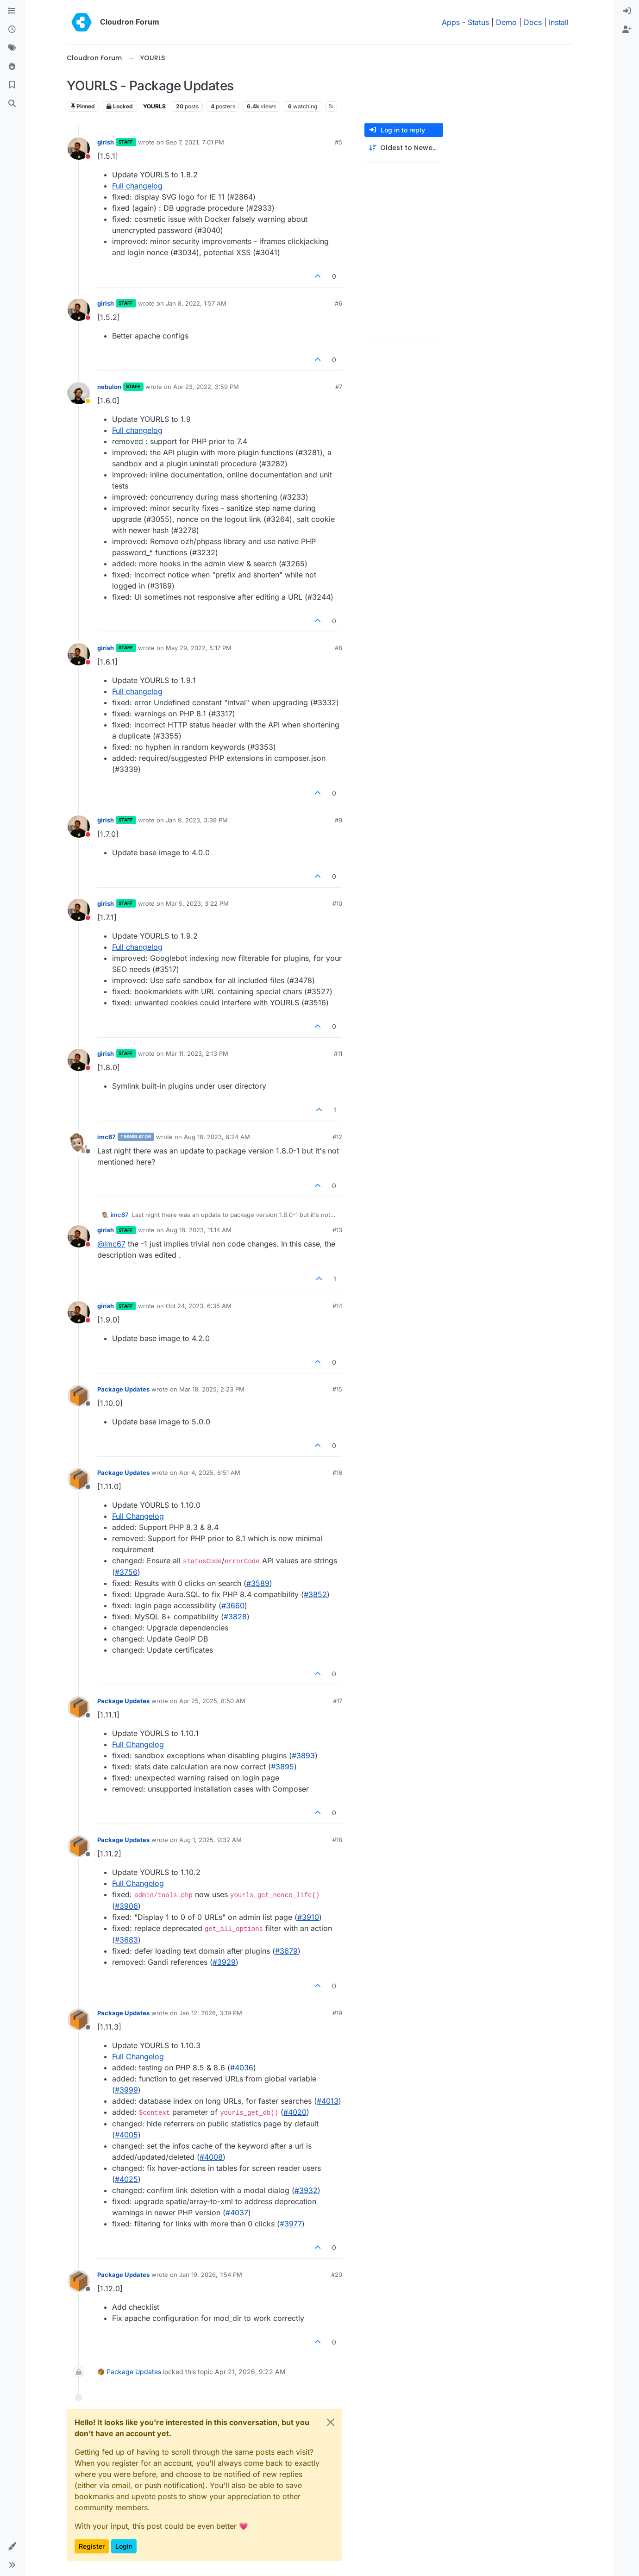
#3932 (306, 2190)
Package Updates (123, 1389)
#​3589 (257, 1583)
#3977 (291, 2223)
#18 (337, 1839)
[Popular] (12, 66)
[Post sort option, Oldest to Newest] (403, 148)
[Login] (627, 11)
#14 (337, 1306)
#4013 (327, 2101)
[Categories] (12, 11)
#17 (337, 1701)
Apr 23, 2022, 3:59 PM (206, 386)
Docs (533, 22)
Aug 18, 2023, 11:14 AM (199, 1230)
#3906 (126, 1906)
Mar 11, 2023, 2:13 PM (197, 1053)
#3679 (286, 1951)
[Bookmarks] (12, 85)
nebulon (109, 386)
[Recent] (12, 29)
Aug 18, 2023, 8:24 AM (217, 1137)
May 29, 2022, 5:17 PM (199, 648)
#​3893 (303, 1755)
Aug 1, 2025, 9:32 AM (210, 1839)
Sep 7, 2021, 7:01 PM (195, 142)
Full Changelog (138, 1516)
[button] (12, 2546)
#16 (337, 1472)
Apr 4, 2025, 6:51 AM (209, 1472)
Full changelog (137, 185)
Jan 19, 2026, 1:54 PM (210, 2274)
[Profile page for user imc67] (79, 1143)
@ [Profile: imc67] (111, 1243)
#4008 (211, 2157)
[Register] (627, 29)
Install (559, 22)
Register (92, 2546)
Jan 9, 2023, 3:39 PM (197, 820)
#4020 (295, 2112)
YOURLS (154, 106)
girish (105, 142)
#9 (338, 820)
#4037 (237, 2212)
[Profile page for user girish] (79, 149)
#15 (337, 1389)
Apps (451, 22)
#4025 (126, 2179)
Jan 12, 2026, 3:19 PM (210, 2013)
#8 (338, 648)
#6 (338, 303)
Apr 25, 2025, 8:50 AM (212, 1701)
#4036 (241, 2067)
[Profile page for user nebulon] (79, 393)
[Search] (12, 103)
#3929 (224, 1962)
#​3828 (235, 1616)
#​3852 (315, 1594)
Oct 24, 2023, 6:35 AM (199, 1306)
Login (123, 2546)
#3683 (126, 1939)
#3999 (126, 2089)
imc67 (106, 1137)
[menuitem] (627, 11)
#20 (336, 2274)
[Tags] (12, 48)
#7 (338, 386)
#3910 (308, 1917)
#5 (338, 142)
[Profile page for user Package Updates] (79, 1396)
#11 (338, 1053)
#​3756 (126, 1572)
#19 (337, 2013)
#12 (337, 1137)
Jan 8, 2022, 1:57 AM (196, 303)
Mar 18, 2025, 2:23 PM (211, 1389)
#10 (337, 903)
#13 (337, 1230)
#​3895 (282, 1766)
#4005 (126, 2134)
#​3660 (232, 1605)
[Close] (331, 2422)
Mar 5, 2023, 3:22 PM (197, 903)
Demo (506, 22)
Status (478, 22)
